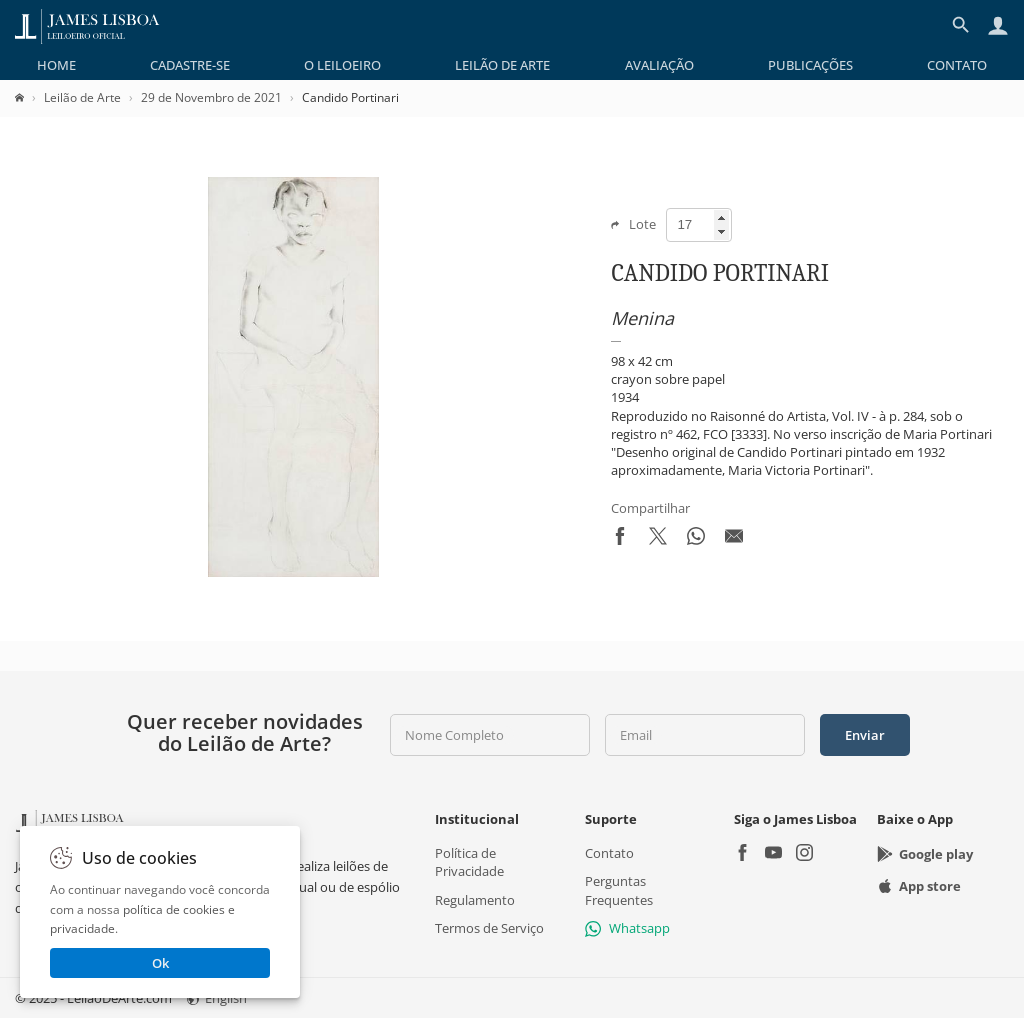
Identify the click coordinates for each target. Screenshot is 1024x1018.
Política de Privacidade (469, 862)
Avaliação (659, 65)
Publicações (810, 65)
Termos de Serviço (489, 928)
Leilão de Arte (502, 65)
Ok (160, 963)
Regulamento (475, 900)
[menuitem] (56, 65)
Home (56, 65)
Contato (957, 65)
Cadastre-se (190, 65)
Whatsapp (627, 928)
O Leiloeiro (342, 65)
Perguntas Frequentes (619, 890)
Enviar (865, 735)
